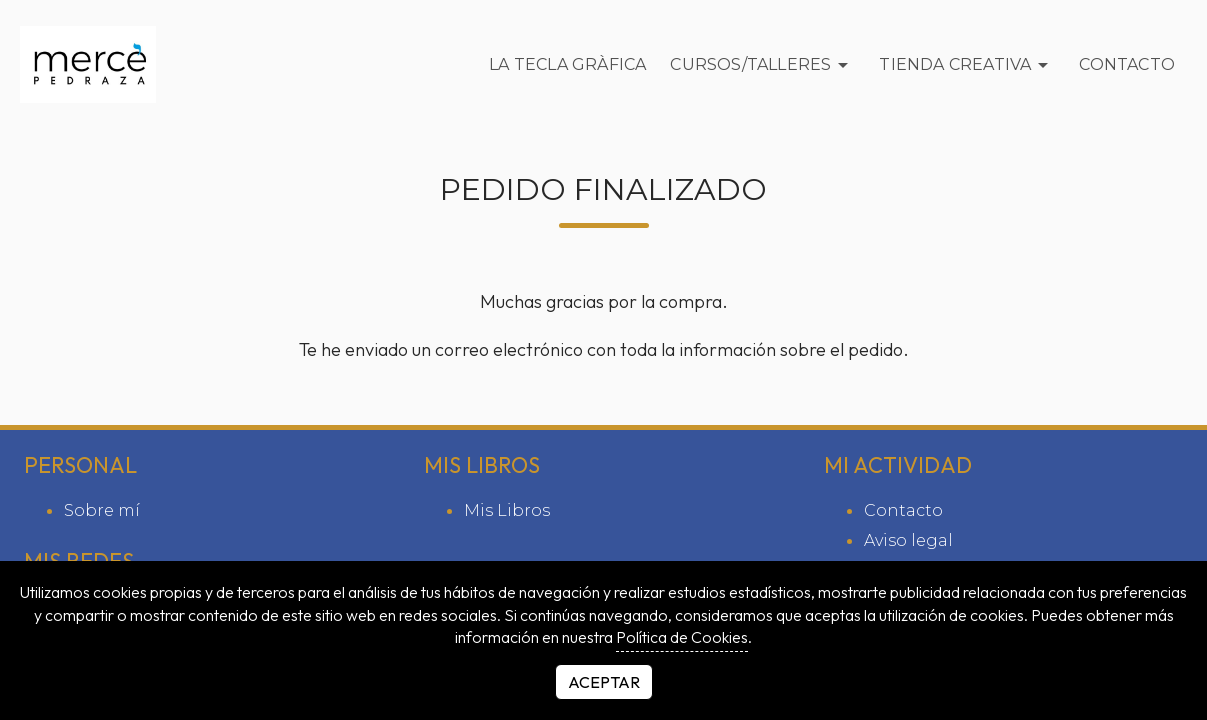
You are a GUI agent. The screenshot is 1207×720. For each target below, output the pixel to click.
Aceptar (604, 682)
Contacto (1127, 64)
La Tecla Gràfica (567, 64)
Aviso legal (908, 540)
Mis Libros (507, 510)
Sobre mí (102, 510)
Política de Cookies (682, 637)
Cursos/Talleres (762, 65)
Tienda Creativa (967, 65)
